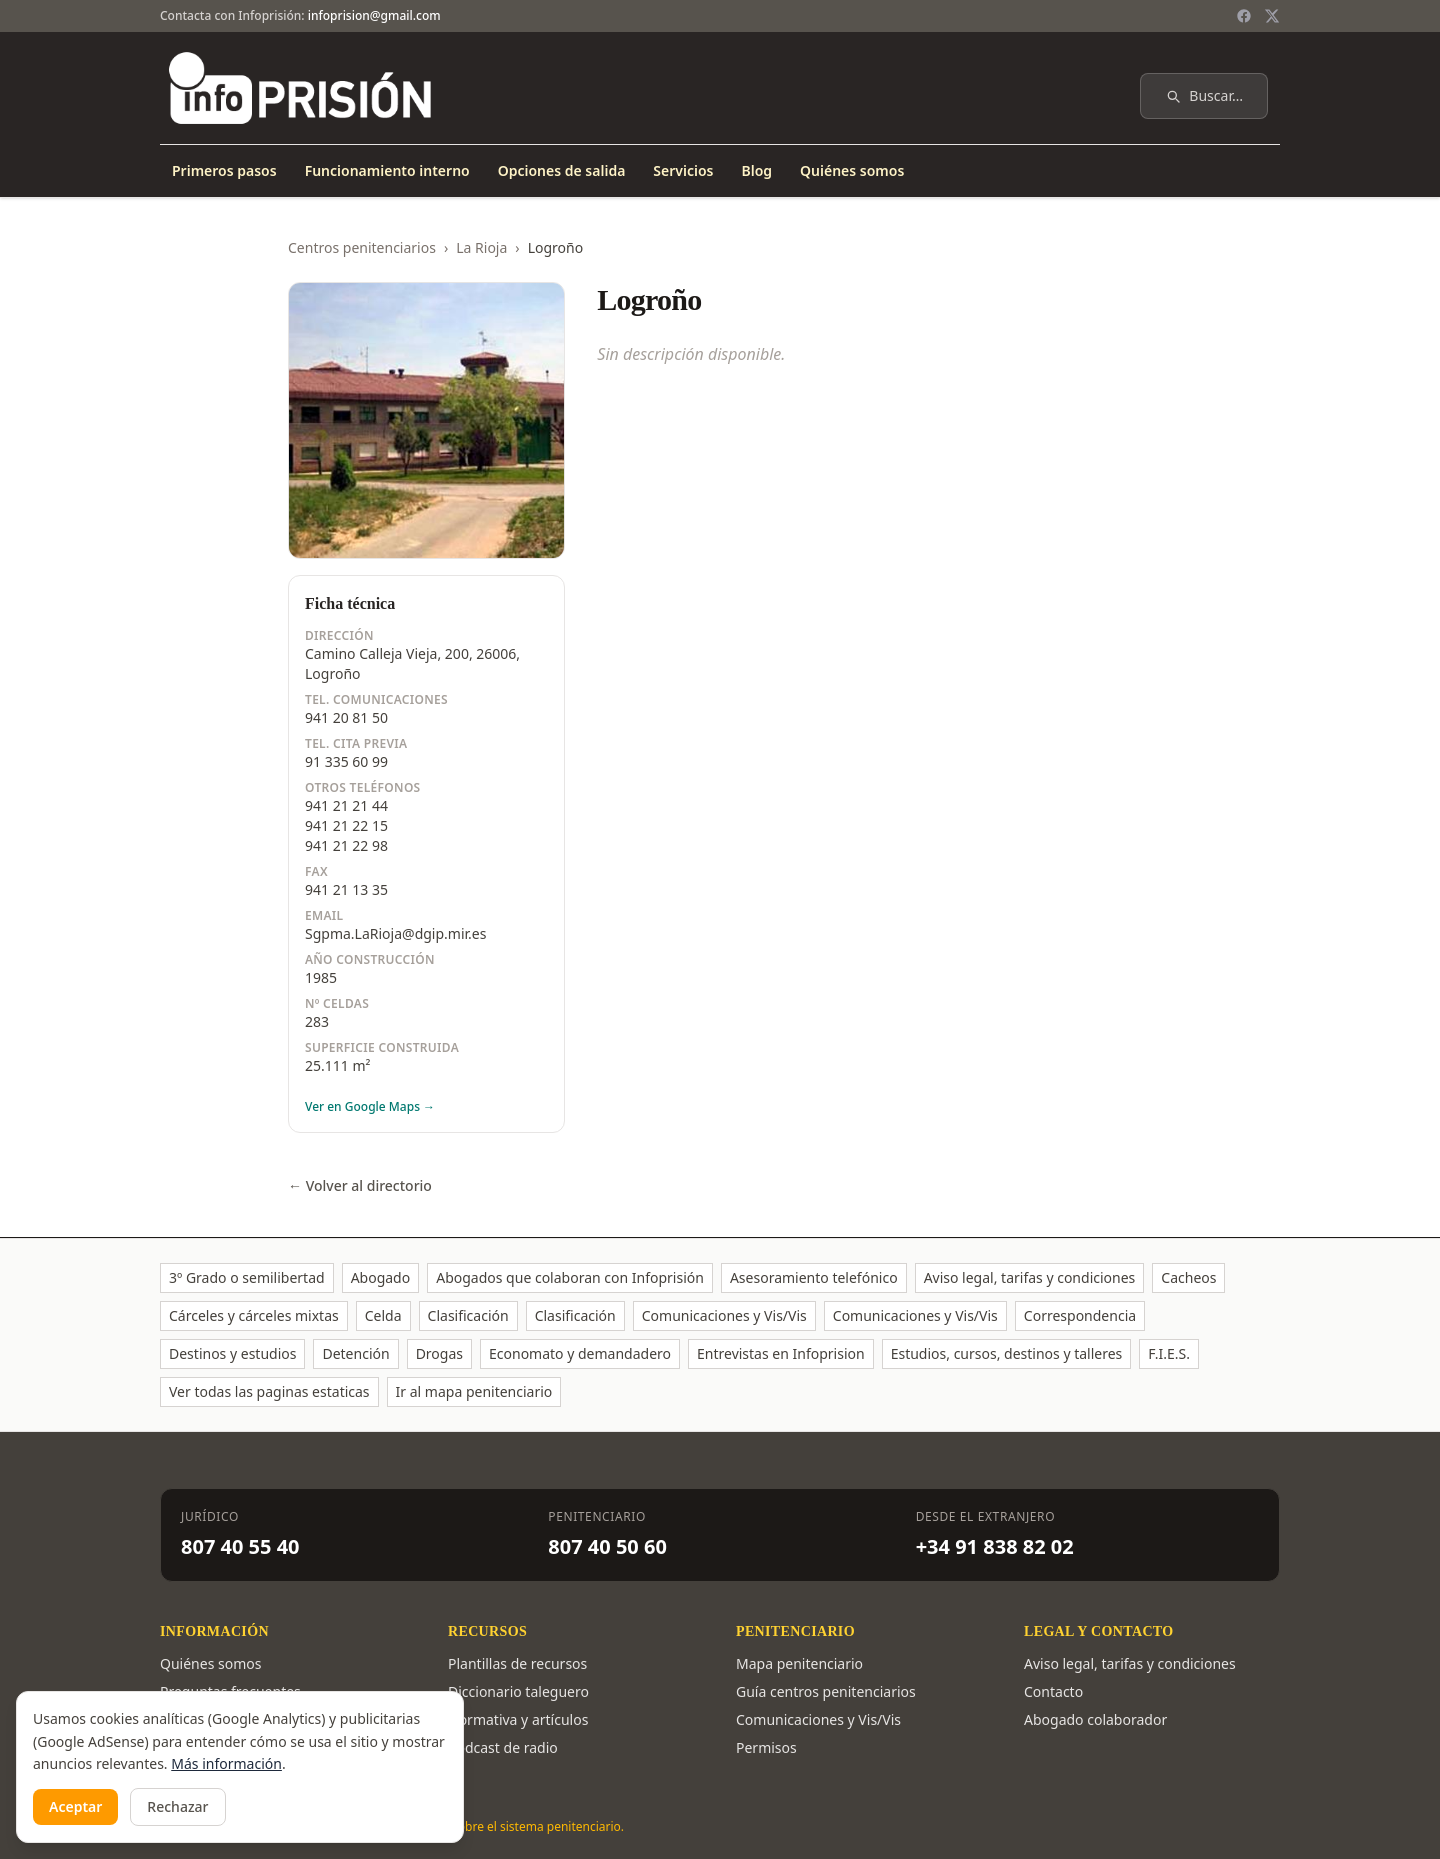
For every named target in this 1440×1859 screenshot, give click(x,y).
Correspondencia (1080, 1315)
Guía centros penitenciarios (826, 1691)
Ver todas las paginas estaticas (269, 1391)
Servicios (683, 170)
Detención (355, 1353)
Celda (383, 1315)
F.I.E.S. (1169, 1353)
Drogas (439, 1353)
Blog (756, 170)
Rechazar (177, 1806)
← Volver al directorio (360, 1185)
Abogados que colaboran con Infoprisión (570, 1277)
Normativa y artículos (518, 1719)
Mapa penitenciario (799, 1663)
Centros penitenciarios (362, 247)
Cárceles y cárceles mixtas (254, 1315)
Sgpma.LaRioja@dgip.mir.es (395, 933)
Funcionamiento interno (387, 170)
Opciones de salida (562, 170)
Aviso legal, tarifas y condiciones (1030, 1277)
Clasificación (468, 1315)
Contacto (1053, 1691)
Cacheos (1188, 1277)
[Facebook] (1244, 16)
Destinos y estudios (232, 1353)
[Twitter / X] (1272, 16)
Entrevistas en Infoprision (781, 1353)
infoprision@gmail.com (374, 15)
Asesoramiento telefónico (814, 1277)
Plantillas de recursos (517, 1663)
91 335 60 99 (346, 761)
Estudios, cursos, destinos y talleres (1007, 1353)
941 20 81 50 (346, 717)
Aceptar (75, 1806)
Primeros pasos (224, 170)
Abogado (381, 1277)
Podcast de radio (503, 1747)
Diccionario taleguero (518, 1691)
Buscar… (1204, 95)
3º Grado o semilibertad (247, 1277)
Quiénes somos (852, 170)
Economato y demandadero (580, 1353)
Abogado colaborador (1095, 1719)
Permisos (766, 1747)
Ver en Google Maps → (370, 1107)
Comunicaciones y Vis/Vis (724, 1315)
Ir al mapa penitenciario (474, 1391)
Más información (226, 1763)
